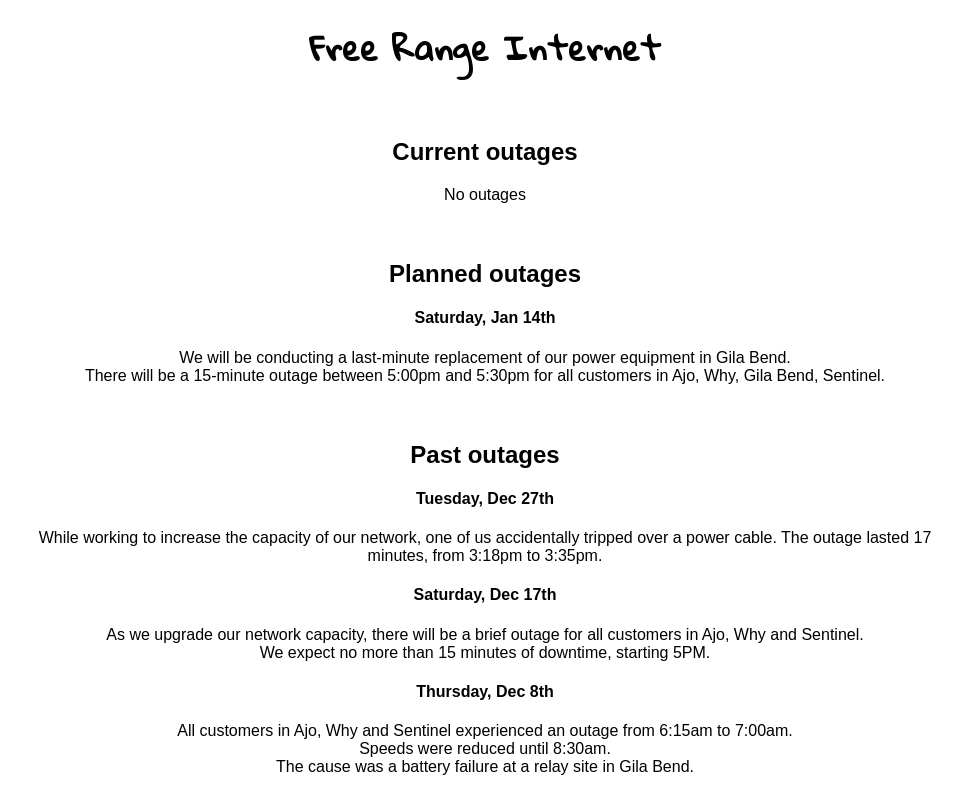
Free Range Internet (485, 47)
